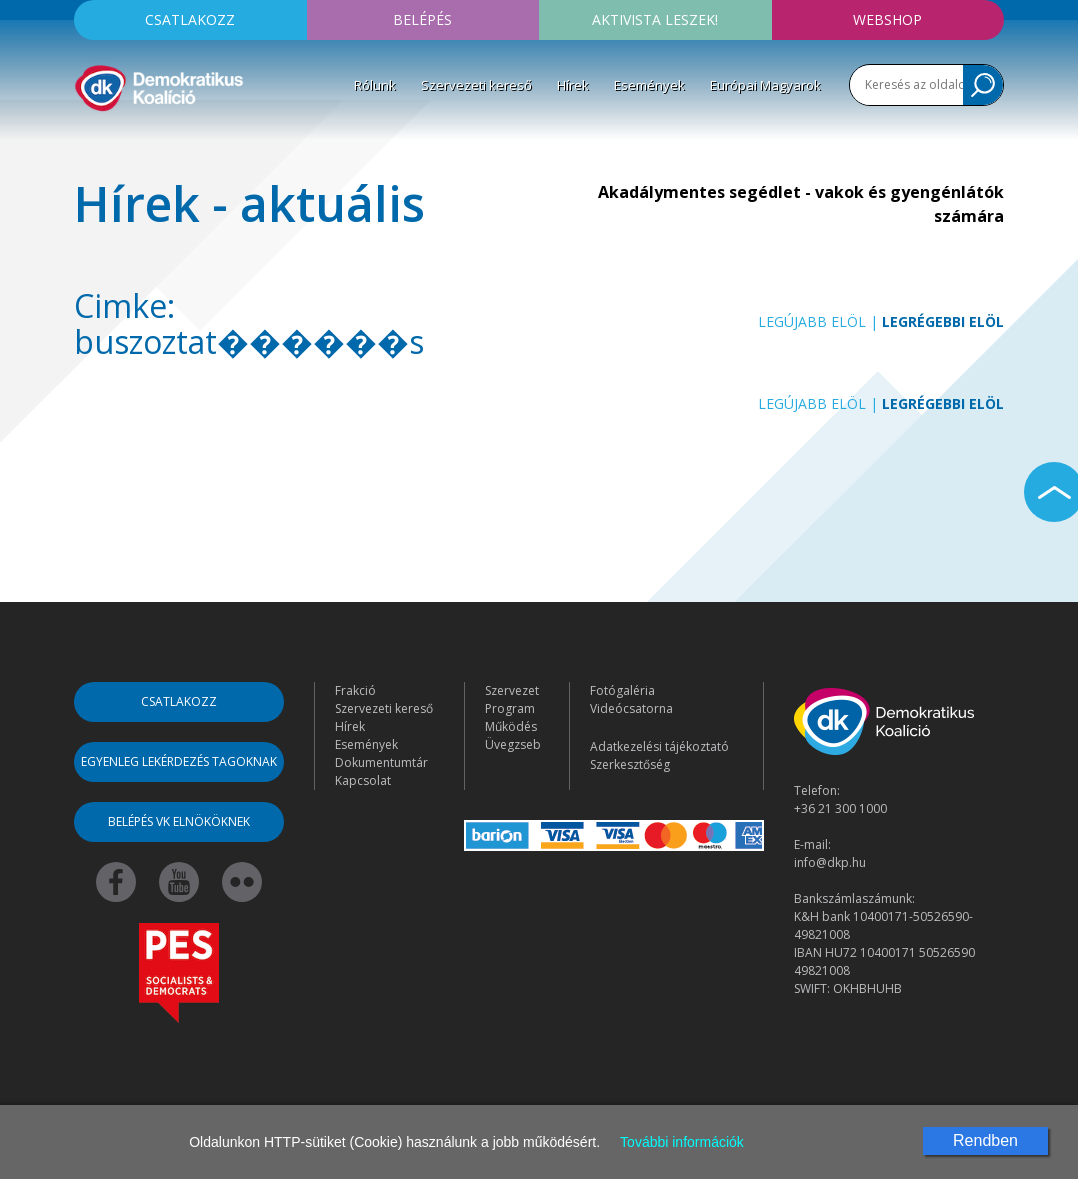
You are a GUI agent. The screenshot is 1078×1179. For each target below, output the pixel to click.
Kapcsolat (363, 780)
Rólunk (375, 85)
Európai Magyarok (765, 85)
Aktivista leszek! (655, 19)
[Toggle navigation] (87, 144)
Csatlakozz (190, 19)
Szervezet (512, 690)
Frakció (355, 690)
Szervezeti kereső (476, 85)
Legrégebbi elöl (943, 321)
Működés (511, 726)
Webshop (887, 19)
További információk (682, 1142)
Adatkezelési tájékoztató (659, 746)
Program (510, 708)
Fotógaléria (622, 690)
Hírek (573, 85)
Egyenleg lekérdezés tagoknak (179, 761)
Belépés (422, 19)
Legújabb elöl (812, 321)
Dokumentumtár (381, 762)
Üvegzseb (513, 744)
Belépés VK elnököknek (179, 821)
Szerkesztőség (630, 764)
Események (649, 85)
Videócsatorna (631, 708)
